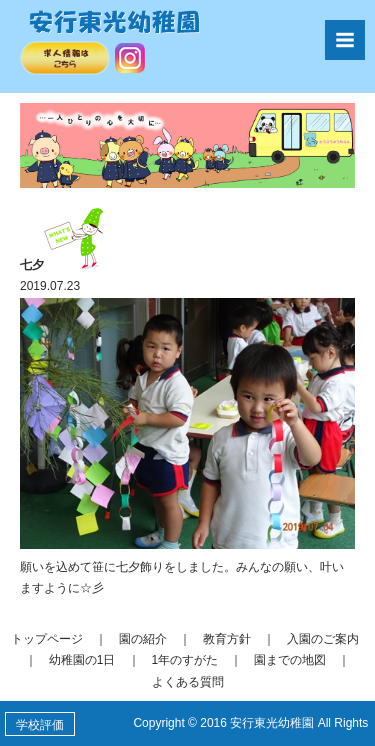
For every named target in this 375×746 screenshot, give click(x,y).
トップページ (47, 639)
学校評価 (40, 725)
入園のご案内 (323, 639)
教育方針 (227, 639)
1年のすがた (185, 660)
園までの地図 (290, 660)
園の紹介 (143, 639)
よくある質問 (188, 682)
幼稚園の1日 (82, 660)
